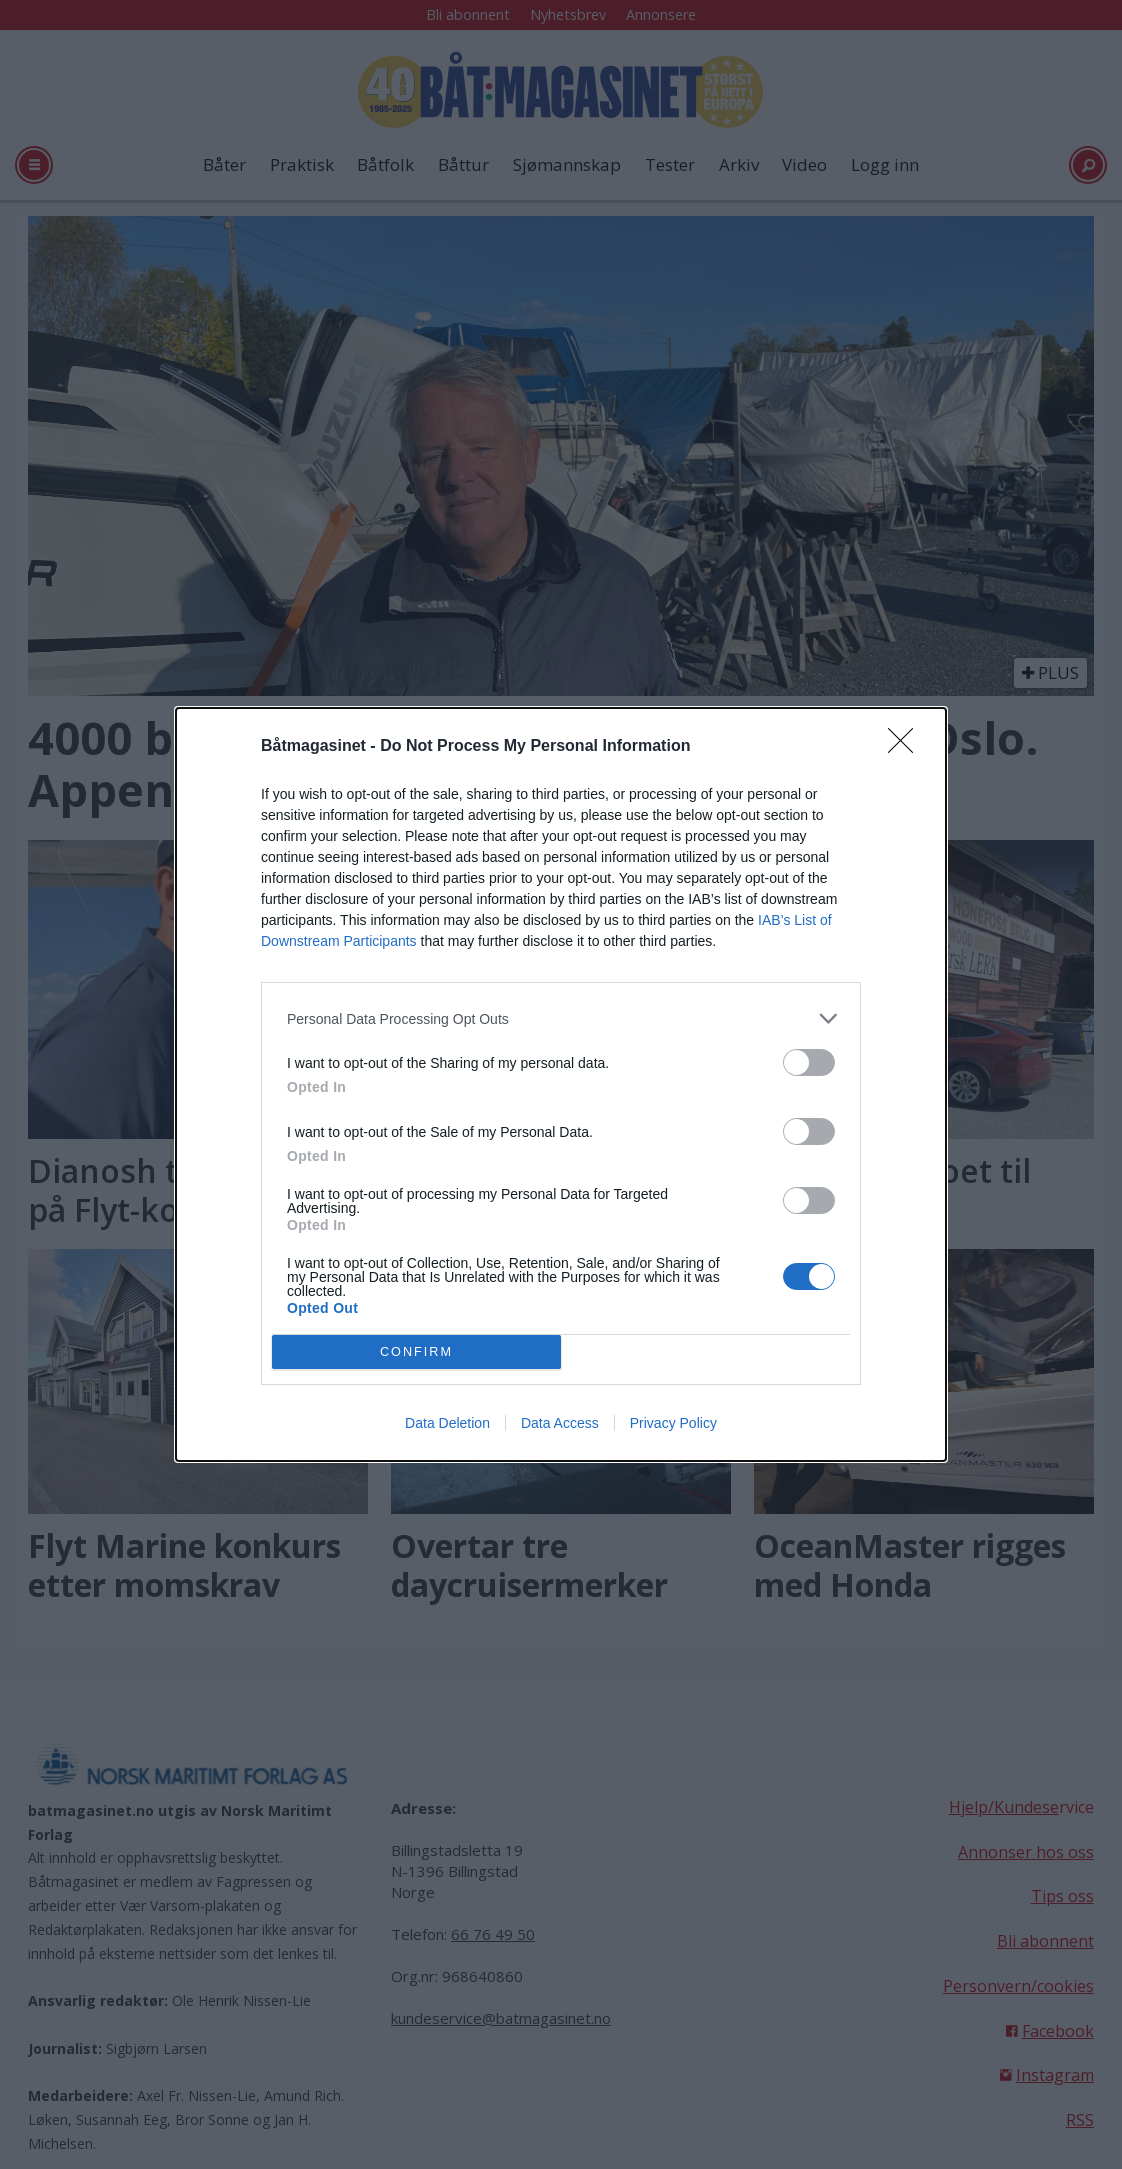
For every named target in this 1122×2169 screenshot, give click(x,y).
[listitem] (561, 1018)
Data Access (560, 1423)
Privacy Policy (673, 1423)
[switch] (809, 1062)
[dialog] (561, 1084)
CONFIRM (416, 1351)
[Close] (907, 747)
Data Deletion (447, 1423)
